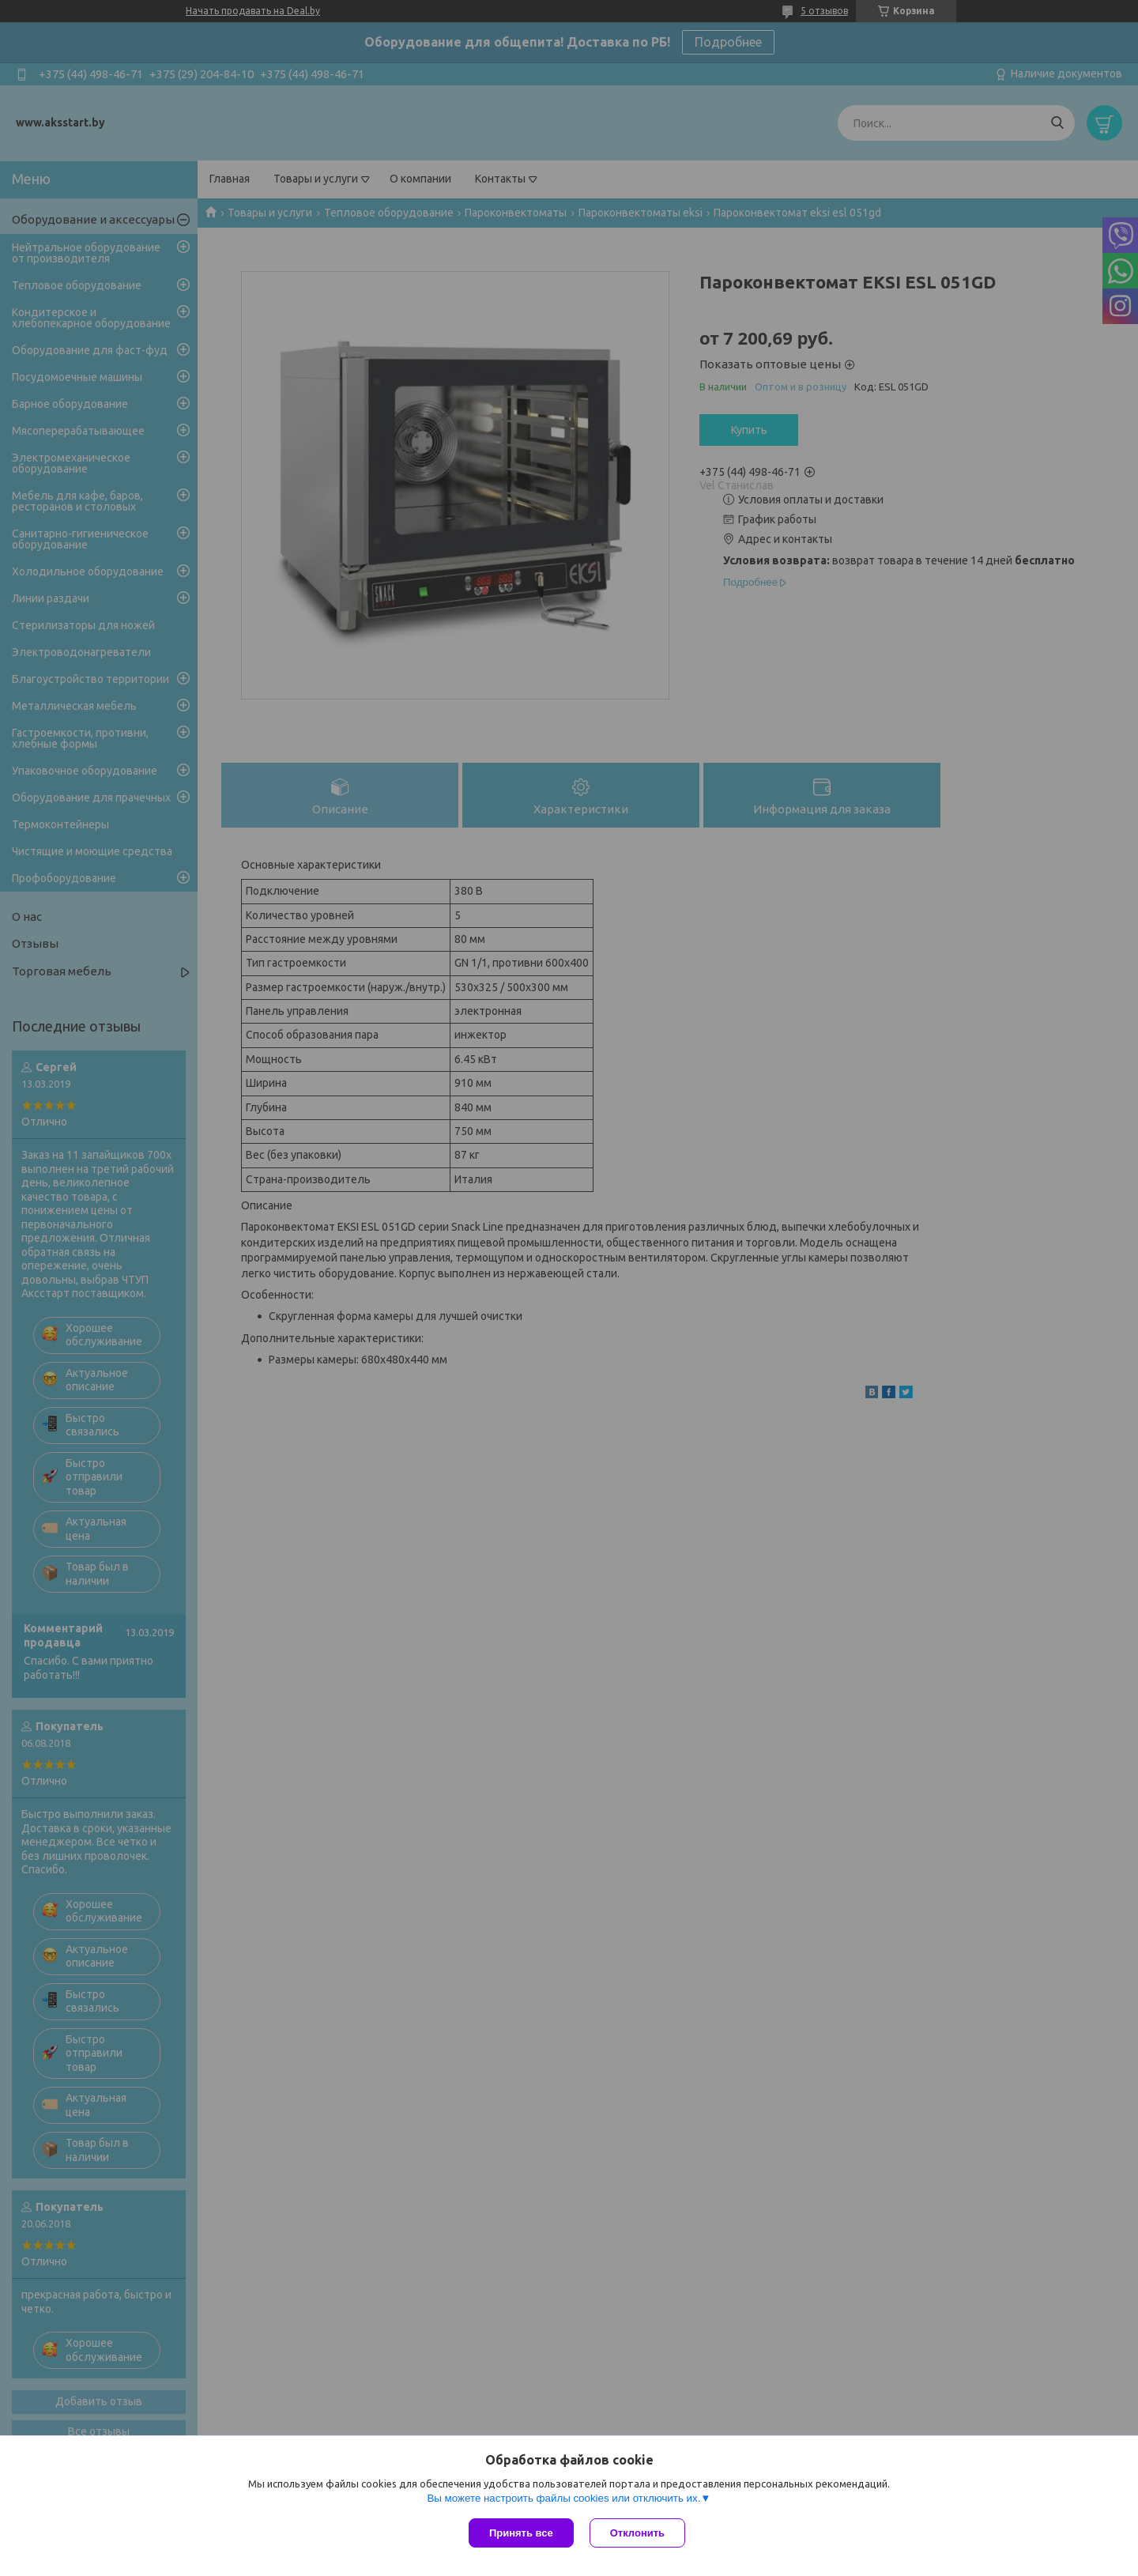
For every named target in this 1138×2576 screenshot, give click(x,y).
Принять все (521, 2533)
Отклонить (637, 2533)
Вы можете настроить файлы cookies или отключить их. (563, 2498)
